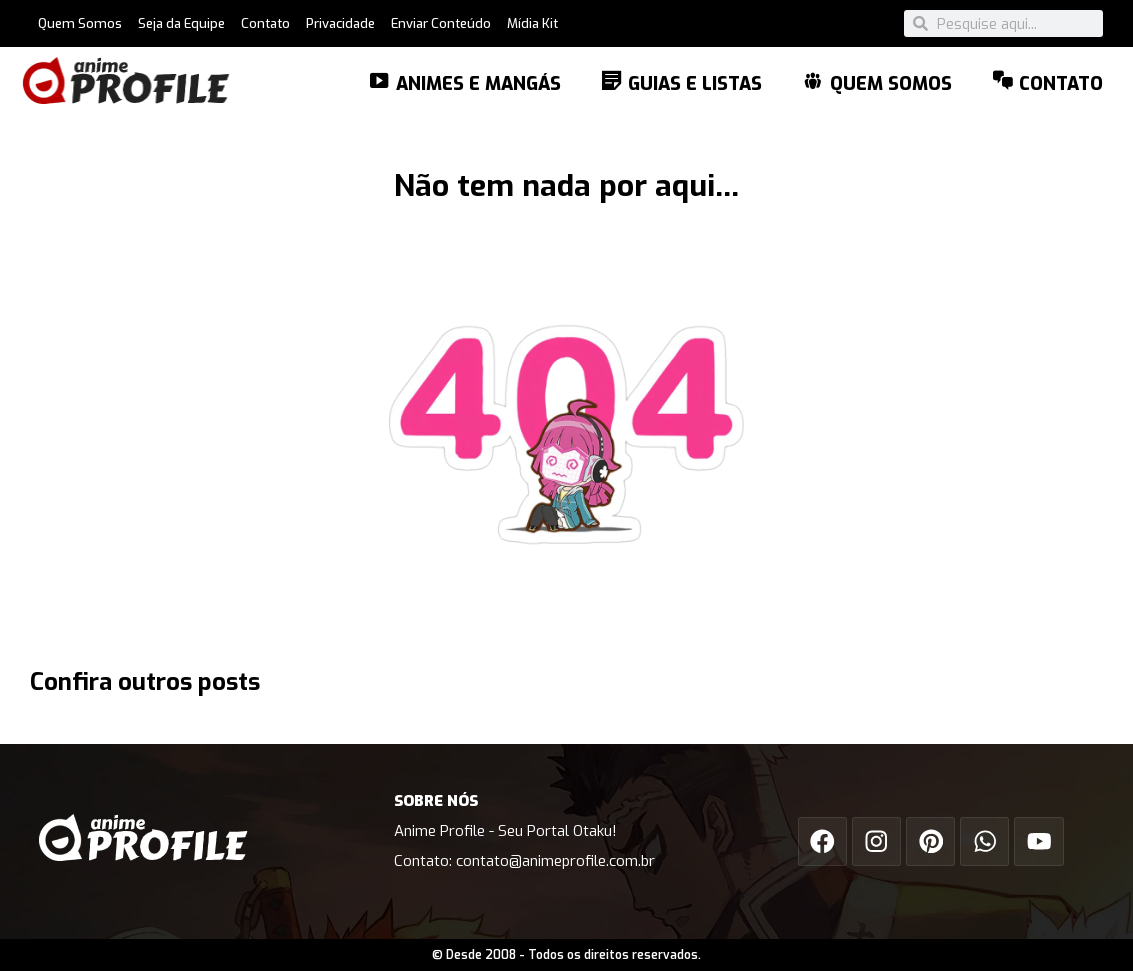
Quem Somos (80, 23)
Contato (265, 23)
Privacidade (340, 23)
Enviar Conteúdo (441, 23)
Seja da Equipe (181, 23)
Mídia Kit (532, 23)
